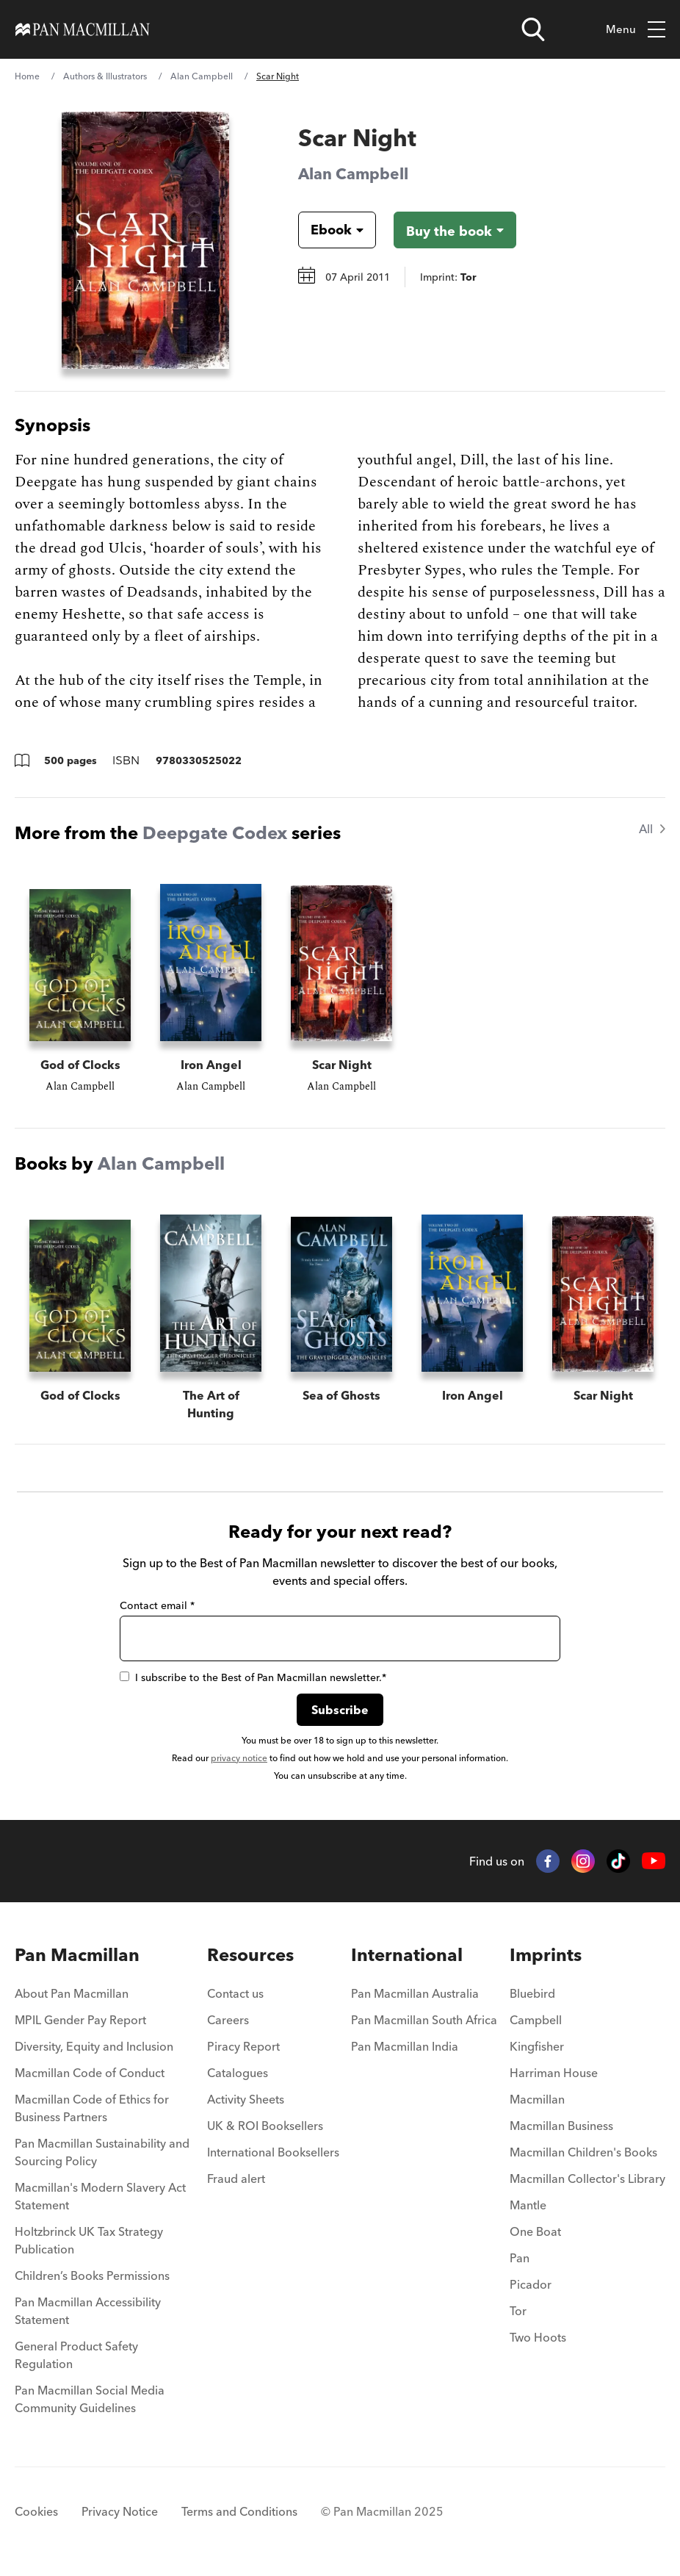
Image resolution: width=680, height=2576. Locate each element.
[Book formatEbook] (325, 230)
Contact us (235, 1993)
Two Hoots (538, 2337)
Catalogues (237, 2072)
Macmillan (537, 2099)
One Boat (535, 2231)
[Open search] (533, 29)
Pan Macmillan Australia (415, 1993)
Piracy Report (243, 2046)
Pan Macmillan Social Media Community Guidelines (89, 2399)
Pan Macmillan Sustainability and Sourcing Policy (102, 2152)
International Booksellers (273, 2152)
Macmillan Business (561, 2125)
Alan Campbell (201, 76)
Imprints (546, 1954)
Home (27, 76)
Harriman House (554, 2072)
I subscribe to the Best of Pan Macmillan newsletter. (253, 1677)
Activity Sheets (245, 2099)
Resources (250, 1954)
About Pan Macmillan (72, 1993)
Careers (228, 2019)
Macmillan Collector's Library (587, 2178)
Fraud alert (236, 2178)
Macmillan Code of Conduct (89, 2072)
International (407, 1954)
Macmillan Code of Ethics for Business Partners (92, 2108)
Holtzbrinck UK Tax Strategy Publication (89, 2240)
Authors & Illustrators (105, 76)
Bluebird (532, 1993)
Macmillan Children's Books (583, 2152)
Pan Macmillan (77, 1954)
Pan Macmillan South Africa (424, 2019)
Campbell (536, 2019)
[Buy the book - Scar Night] (455, 230)
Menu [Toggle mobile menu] (635, 29)
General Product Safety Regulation (76, 2355)
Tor (518, 2310)
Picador (530, 2284)
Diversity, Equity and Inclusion (94, 2046)
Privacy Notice (120, 2511)
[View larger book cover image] (145, 240)
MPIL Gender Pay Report (80, 2019)
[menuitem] (105, 1998)
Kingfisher (537, 2046)
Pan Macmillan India (404, 2046)
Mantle (528, 2205)
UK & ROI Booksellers (265, 2125)
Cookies (36, 2511)
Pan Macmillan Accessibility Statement (88, 2311)
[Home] (83, 29)
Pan (519, 2258)
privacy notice (239, 1757)
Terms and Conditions (239, 2511)
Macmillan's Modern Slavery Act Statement (100, 2196)
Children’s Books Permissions (92, 2275)
